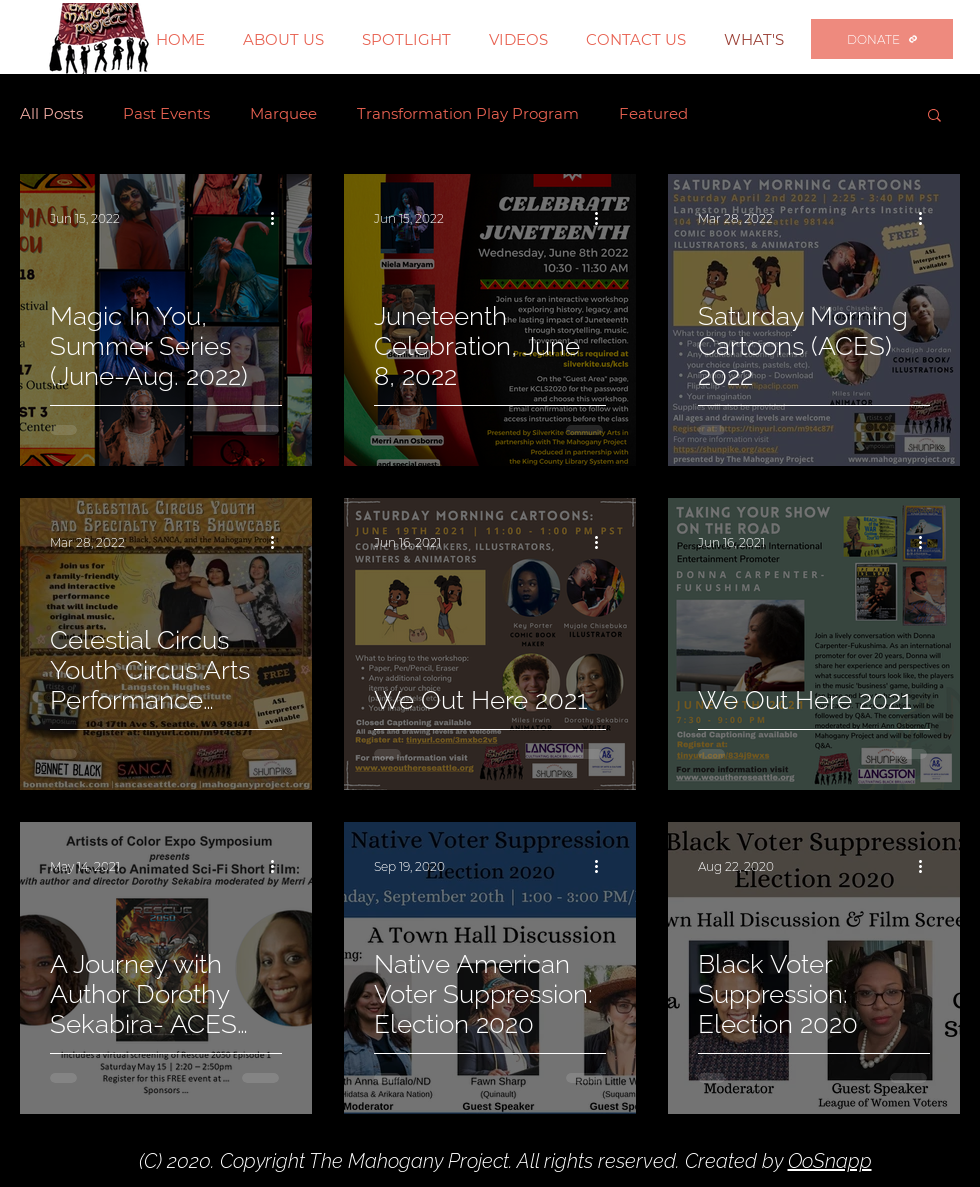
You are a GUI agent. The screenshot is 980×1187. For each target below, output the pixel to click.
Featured (653, 114)
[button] (934, 116)
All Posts (51, 114)
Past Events (166, 114)
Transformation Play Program (468, 114)
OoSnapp (830, 1161)
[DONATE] (882, 39)
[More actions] (279, 218)
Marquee (283, 114)
